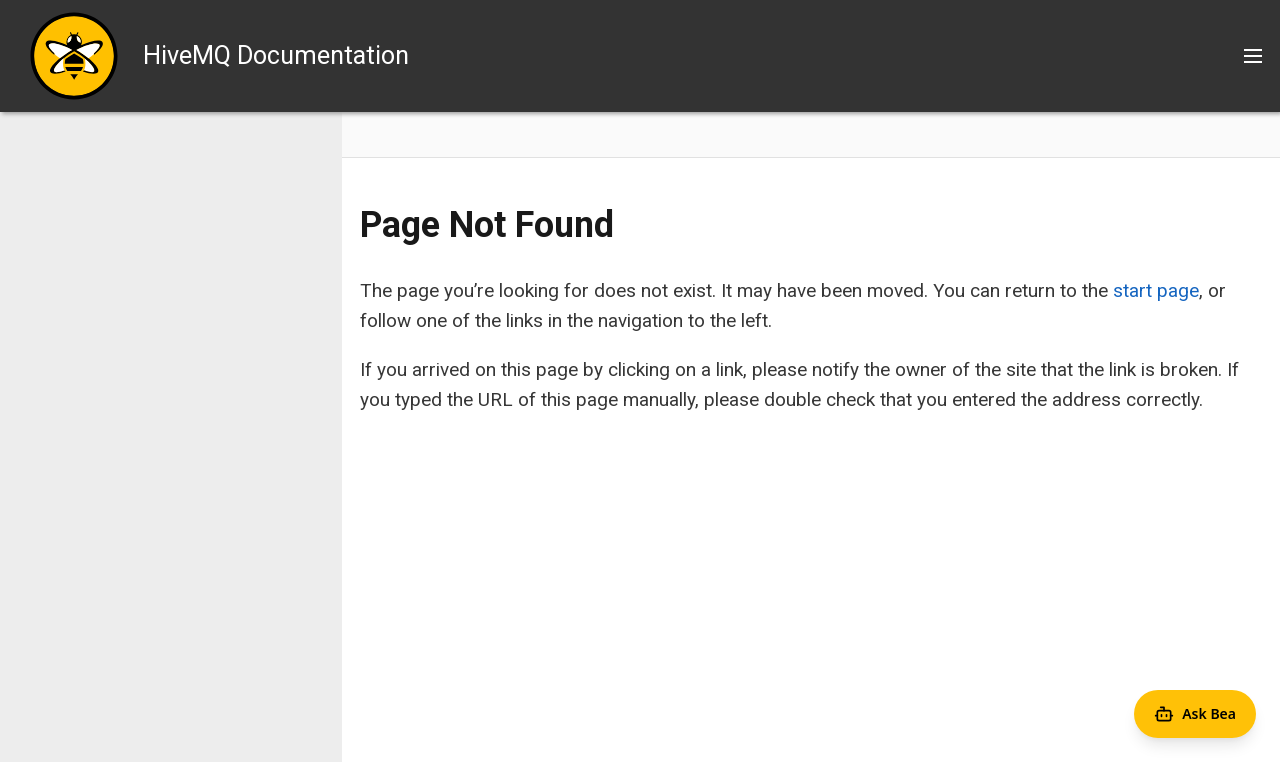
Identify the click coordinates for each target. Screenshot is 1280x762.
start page (1156, 290)
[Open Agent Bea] (1195, 714)
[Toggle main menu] (1253, 56)
